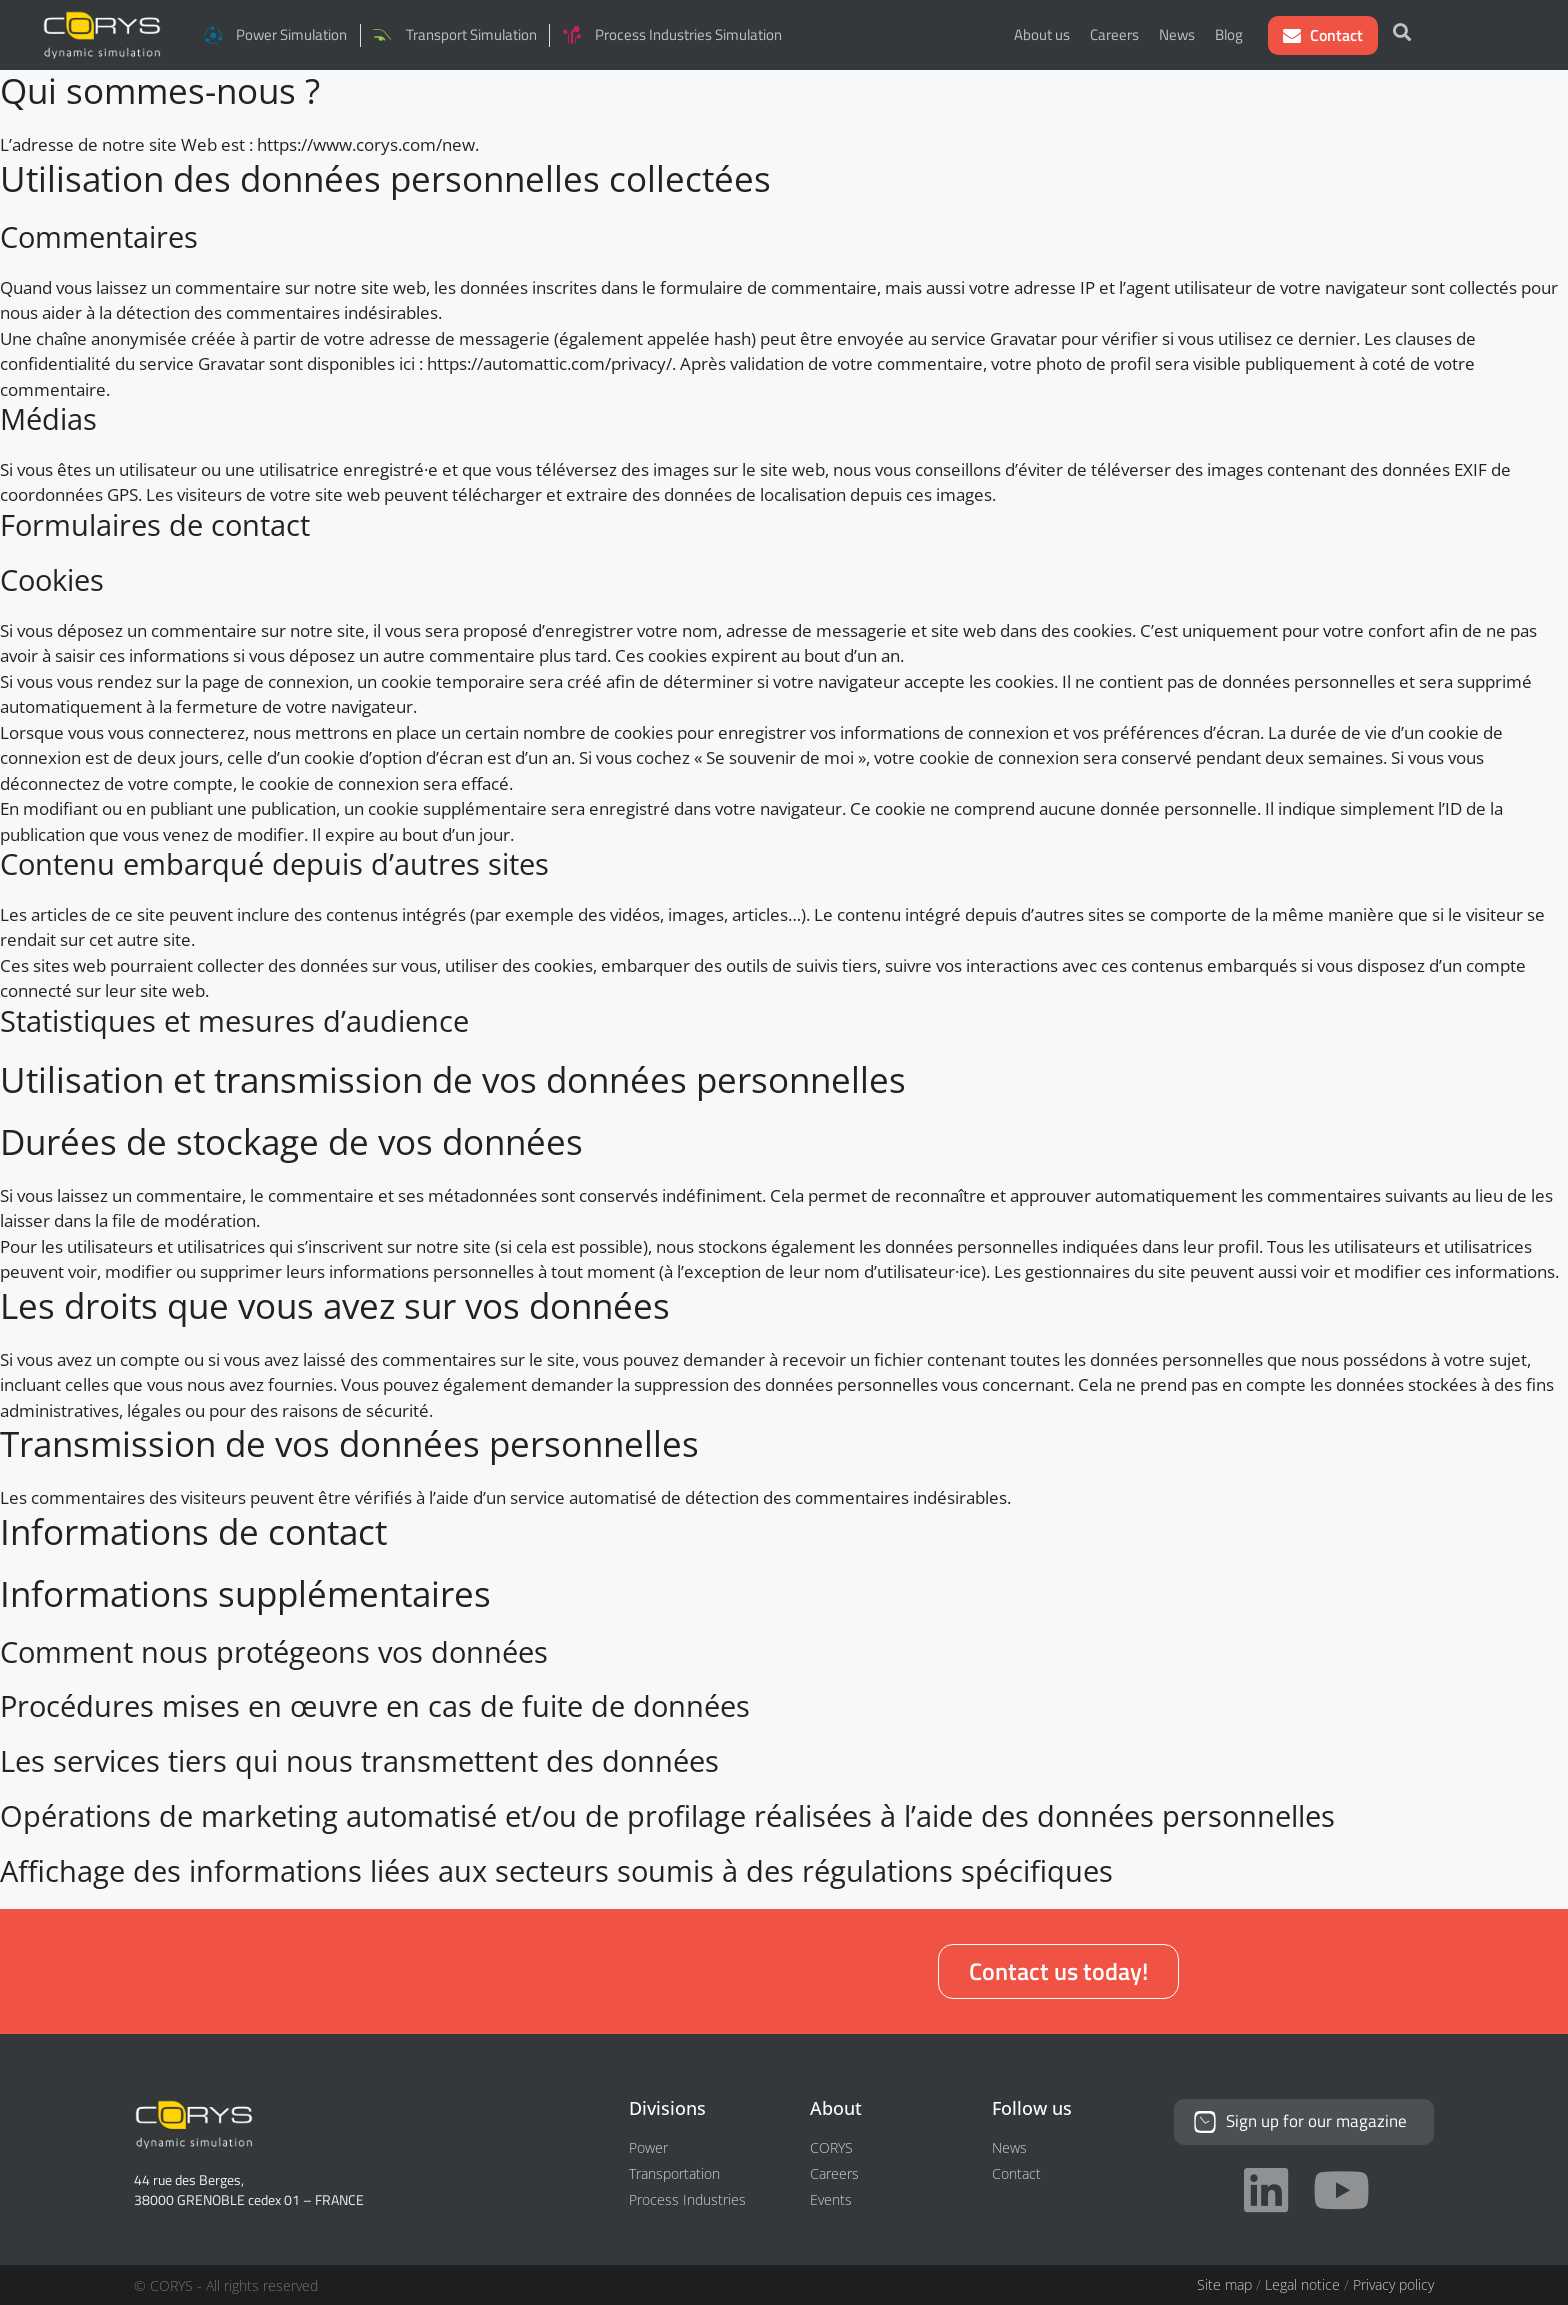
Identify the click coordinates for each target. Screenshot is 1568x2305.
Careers (1114, 34)
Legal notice (1302, 2284)
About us (1042, 34)
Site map (1224, 2284)
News (1177, 34)
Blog (1229, 34)
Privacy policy (1393, 2284)
